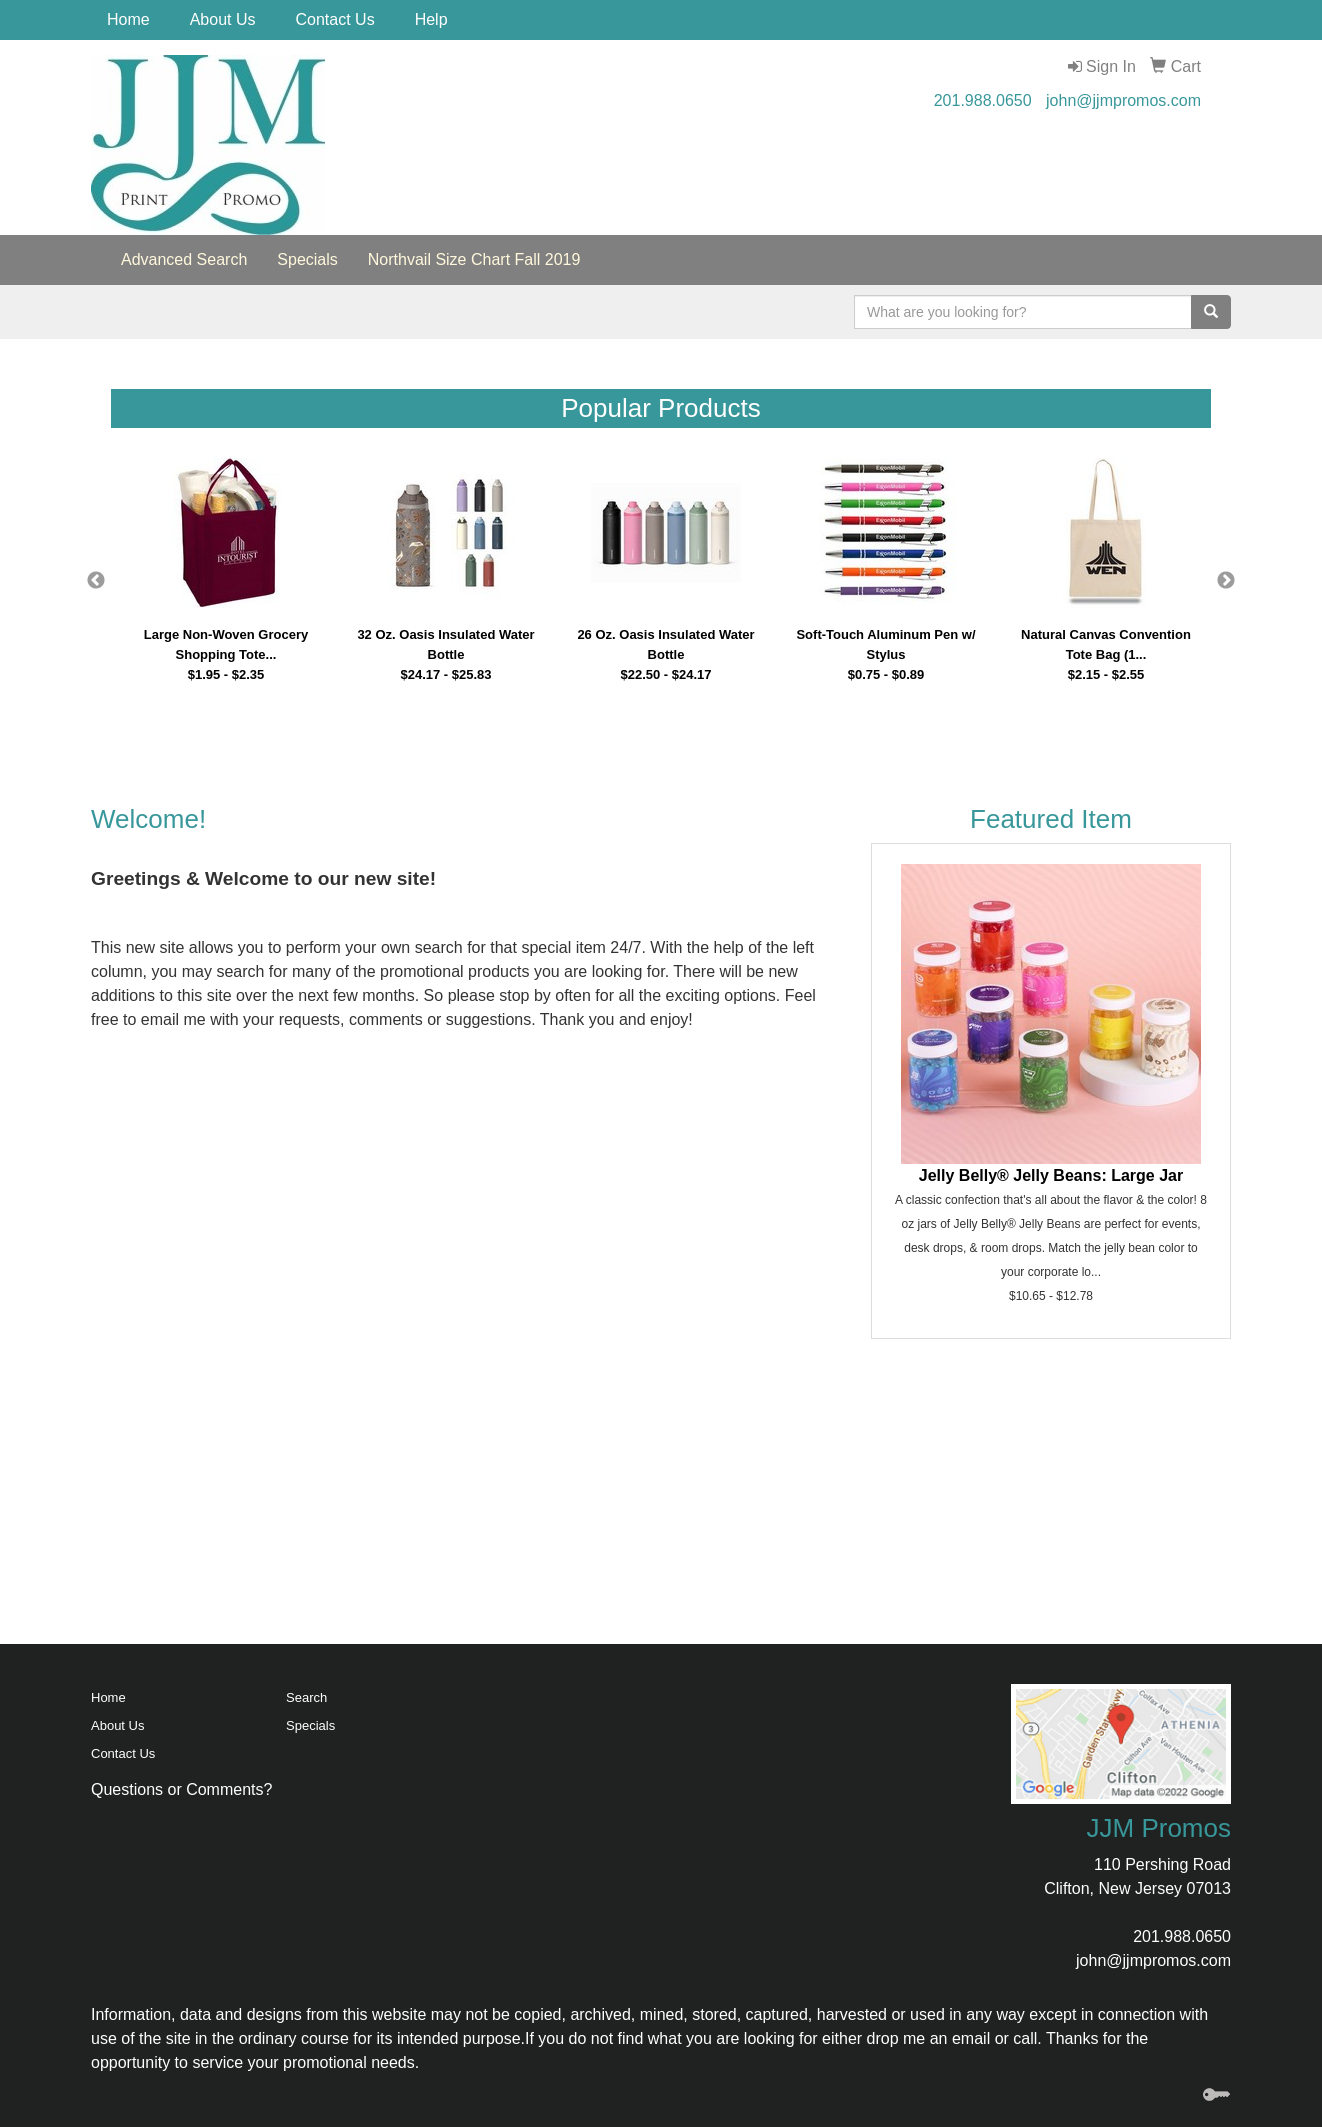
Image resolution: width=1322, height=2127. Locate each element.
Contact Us (335, 19)
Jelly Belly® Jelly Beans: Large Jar (1051, 1175)
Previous (96, 581)
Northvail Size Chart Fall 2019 (474, 259)
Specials (307, 259)
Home (128, 19)
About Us (223, 19)
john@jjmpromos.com (1123, 100)
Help (431, 19)
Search (306, 1697)
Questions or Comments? (181, 1789)
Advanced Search (184, 259)
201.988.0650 (983, 100)
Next (1226, 581)
